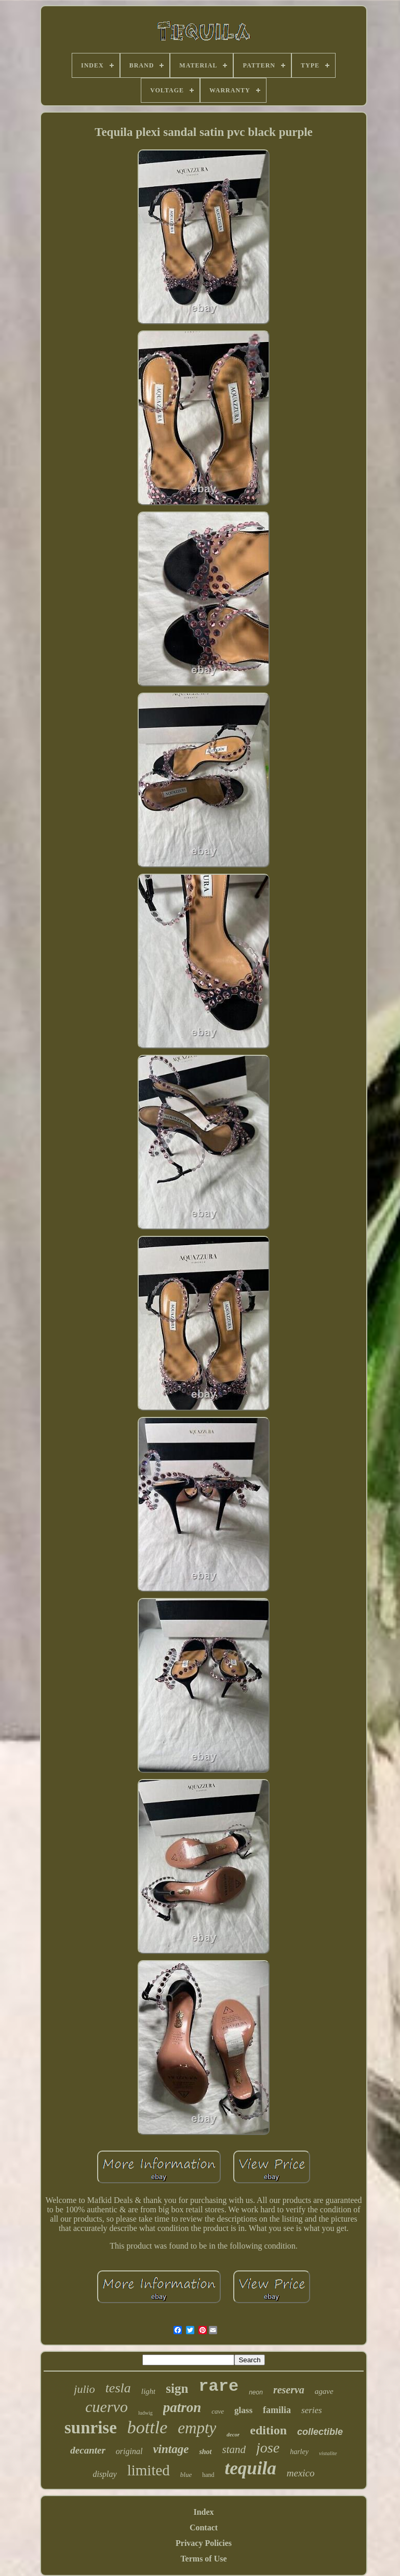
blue (186, 2474)
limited (148, 2470)
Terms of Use (203, 2558)
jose (267, 2448)
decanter (87, 2450)
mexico (301, 2473)
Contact (204, 2527)
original (129, 2451)
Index (203, 2512)
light (148, 2391)
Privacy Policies (204, 2543)
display (104, 2474)
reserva (288, 2389)
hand (208, 2474)
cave (217, 2411)
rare (218, 2386)
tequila (250, 2468)
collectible (320, 2432)
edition (268, 2430)
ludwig (145, 2413)
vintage (171, 2449)
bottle (147, 2427)
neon (256, 2392)
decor (232, 2434)
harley (299, 2452)
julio (84, 2388)
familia (277, 2410)
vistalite (328, 2453)
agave (324, 2391)
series (311, 2410)
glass (243, 2410)
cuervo (106, 2406)
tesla (118, 2387)
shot (205, 2452)
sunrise (90, 2427)
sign (177, 2388)
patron (182, 2407)
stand (234, 2449)
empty (197, 2428)
